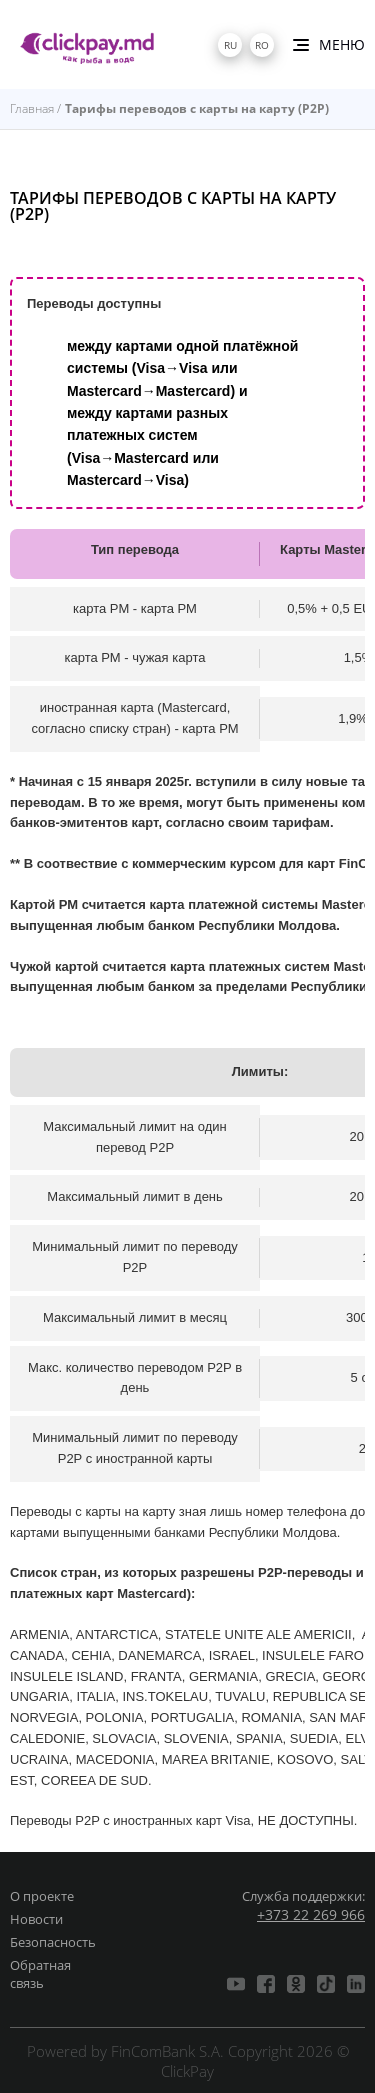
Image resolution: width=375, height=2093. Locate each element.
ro (262, 45)
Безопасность (53, 1942)
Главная (32, 108)
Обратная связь (40, 1974)
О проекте (42, 1896)
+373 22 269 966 (311, 1914)
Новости (36, 1919)
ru (230, 45)
